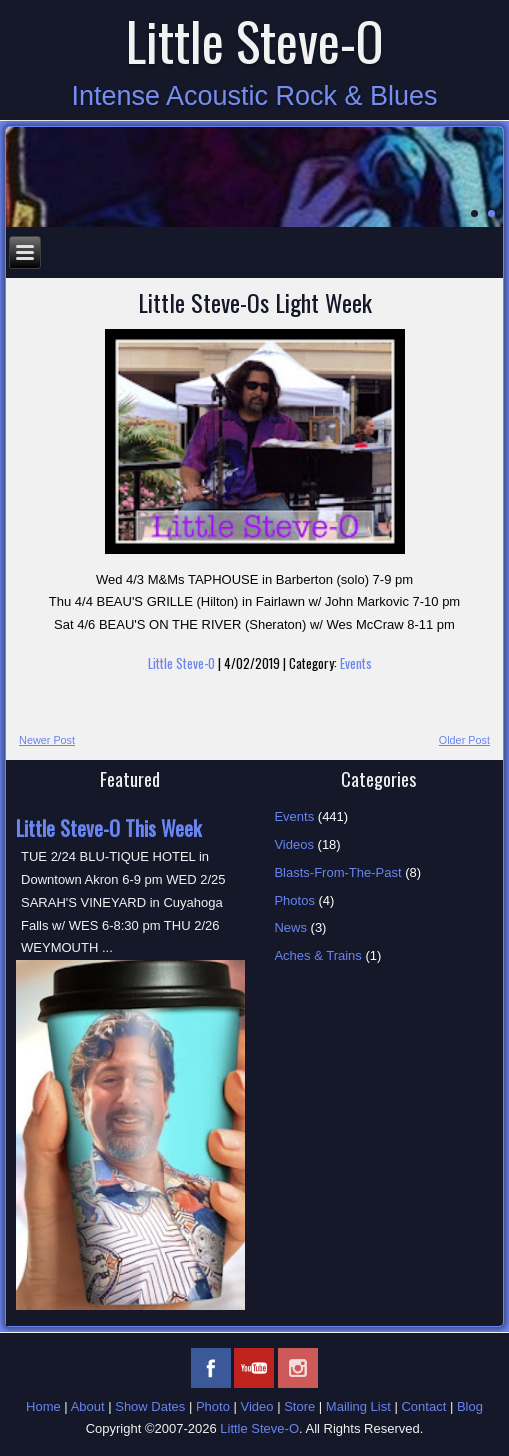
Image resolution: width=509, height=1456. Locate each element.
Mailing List (358, 1406)
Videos (294, 844)
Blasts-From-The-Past (337, 872)
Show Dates (150, 1406)
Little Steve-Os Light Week (255, 302)
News (290, 927)
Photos (294, 900)
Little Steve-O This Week (108, 828)
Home (43, 1406)
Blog (470, 1406)
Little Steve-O (255, 40)
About (88, 1406)
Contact (423, 1406)
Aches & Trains (317, 955)
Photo (213, 1406)
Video (257, 1406)
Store (299, 1406)
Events (356, 663)
